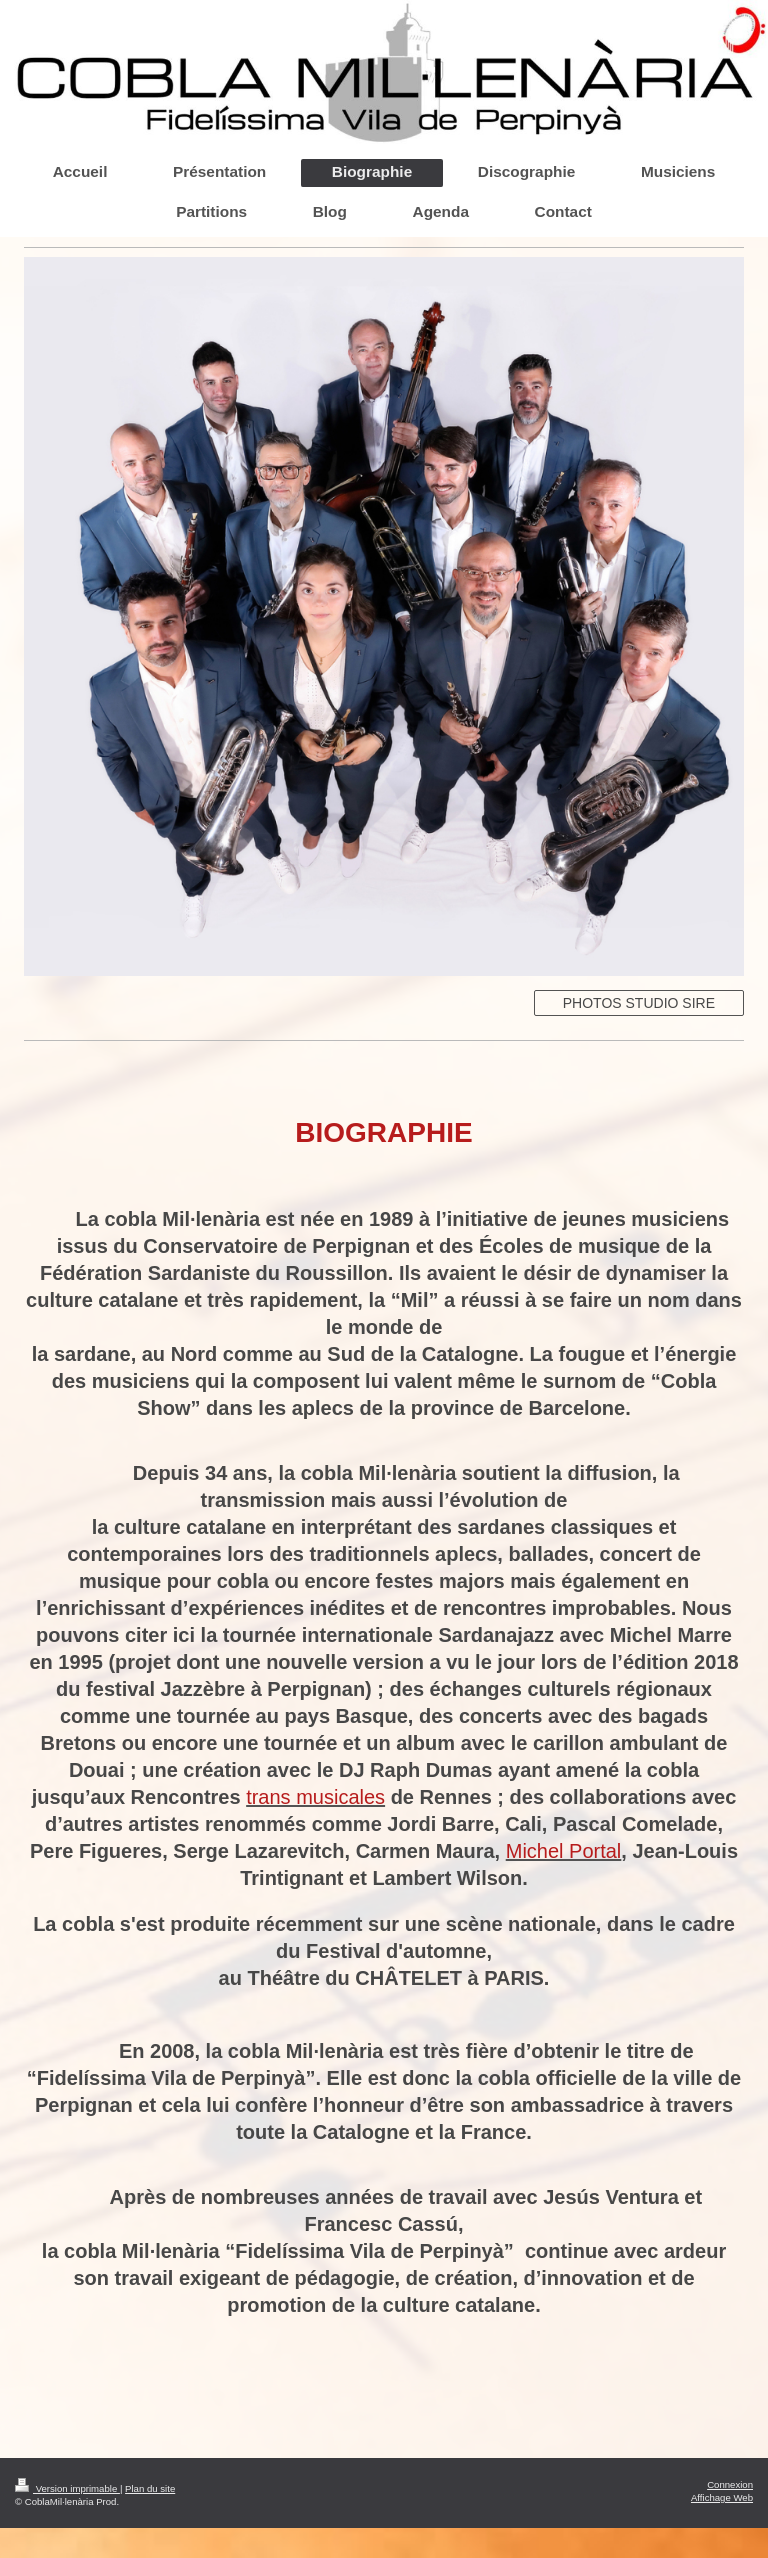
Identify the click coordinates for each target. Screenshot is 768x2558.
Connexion (730, 2484)
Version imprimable (67, 2488)
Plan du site (150, 2488)
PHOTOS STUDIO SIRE (639, 1003)
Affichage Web (722, 2497)
